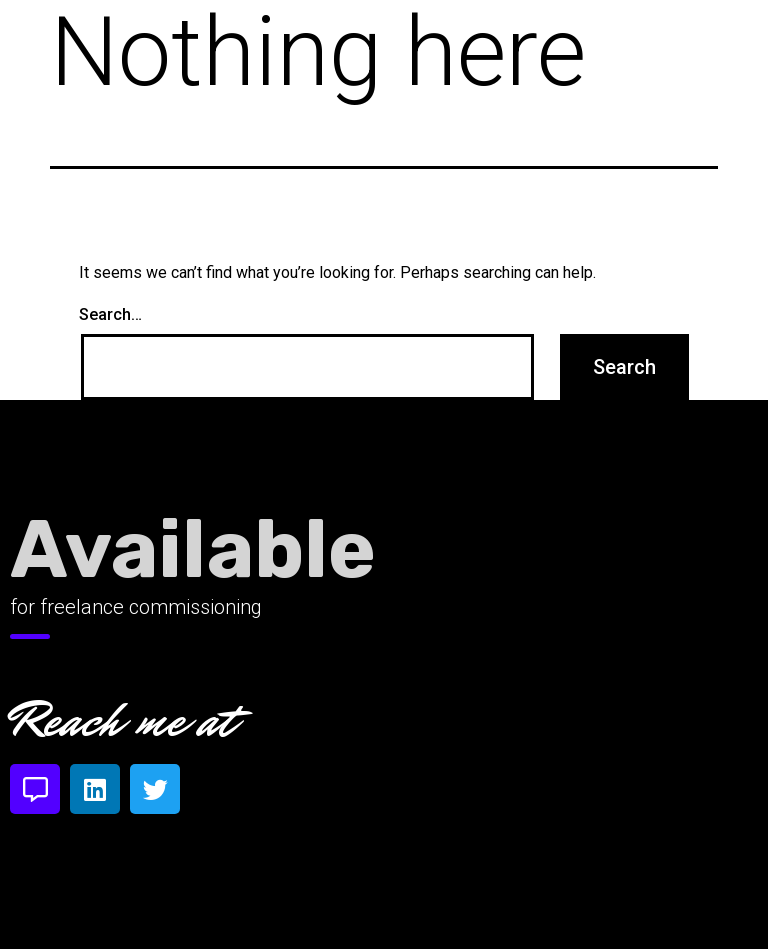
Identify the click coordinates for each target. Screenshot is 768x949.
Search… (110, 315)
